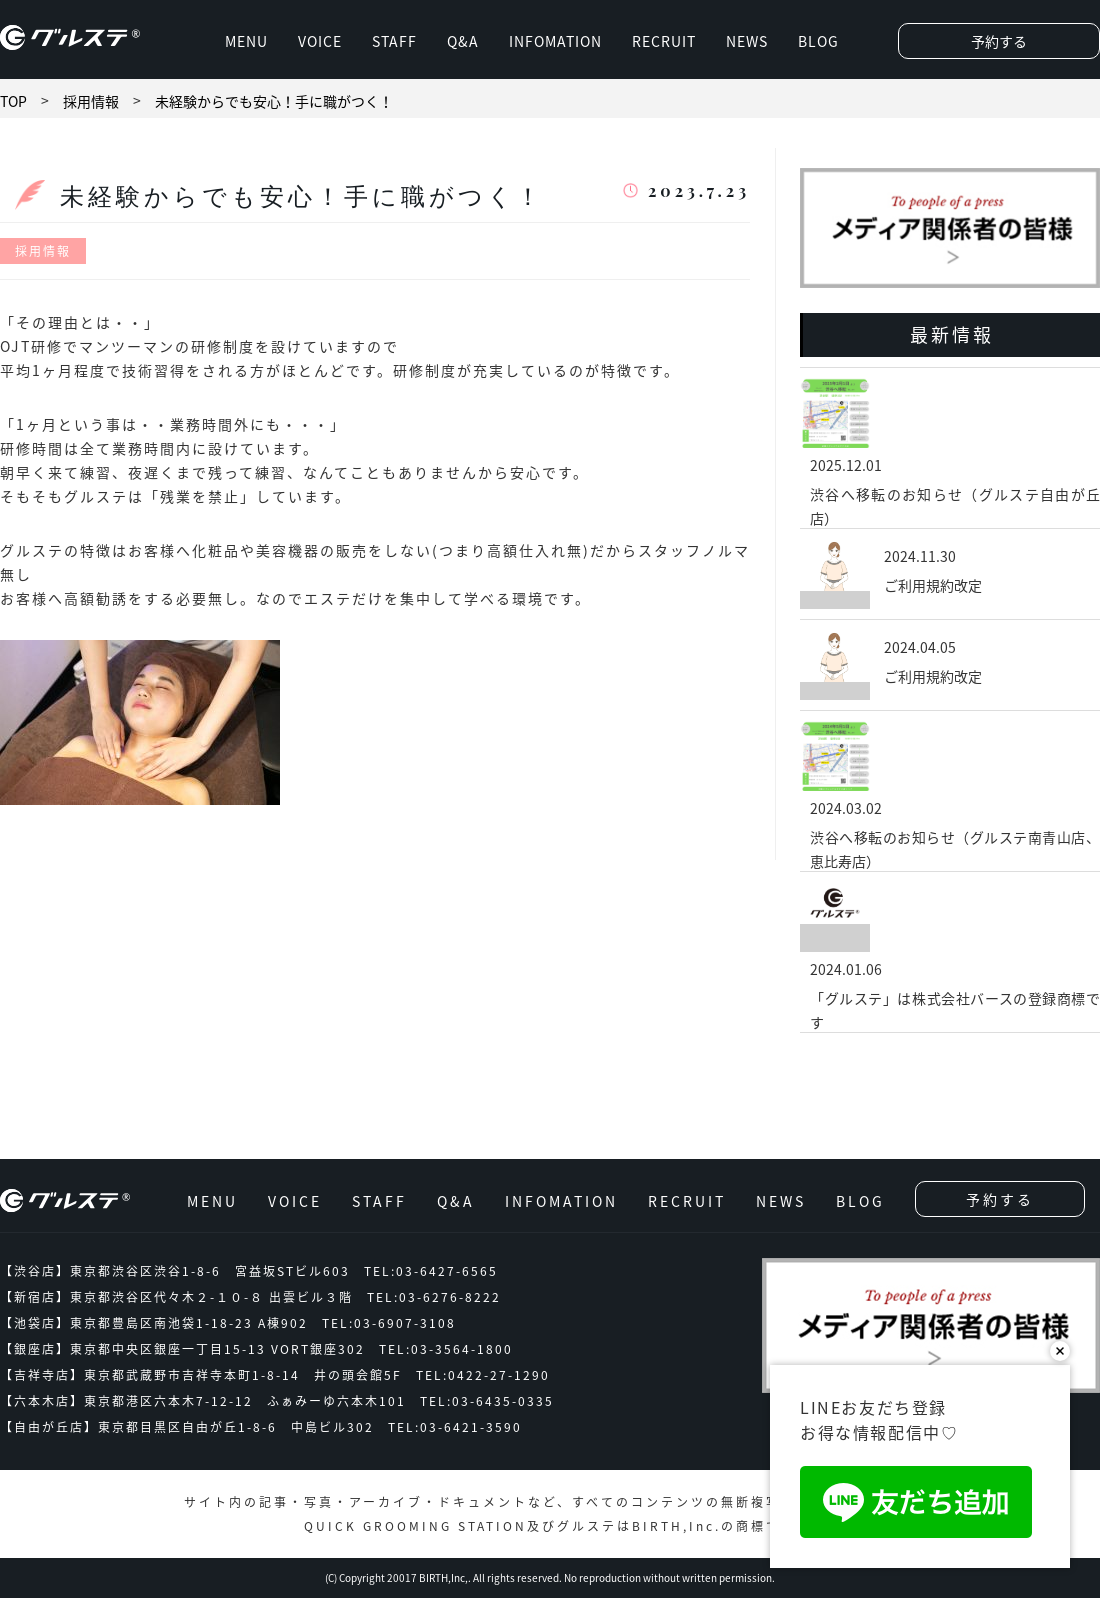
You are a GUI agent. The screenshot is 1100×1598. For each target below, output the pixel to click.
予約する (999, 41)
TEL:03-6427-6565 (431, 1271)
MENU (246, 41)
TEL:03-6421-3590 (455, 1427)
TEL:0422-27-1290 (483, 1375)
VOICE (320, 41)
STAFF (394, 41)
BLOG (818, 41)
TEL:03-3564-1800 (446, 1349)
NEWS (747, 41)
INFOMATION (555, 41)
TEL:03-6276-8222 (434, 1297)
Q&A (463, 41)
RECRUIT (664, 41)
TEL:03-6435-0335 (487, 1401)
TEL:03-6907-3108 (389, 1323)
